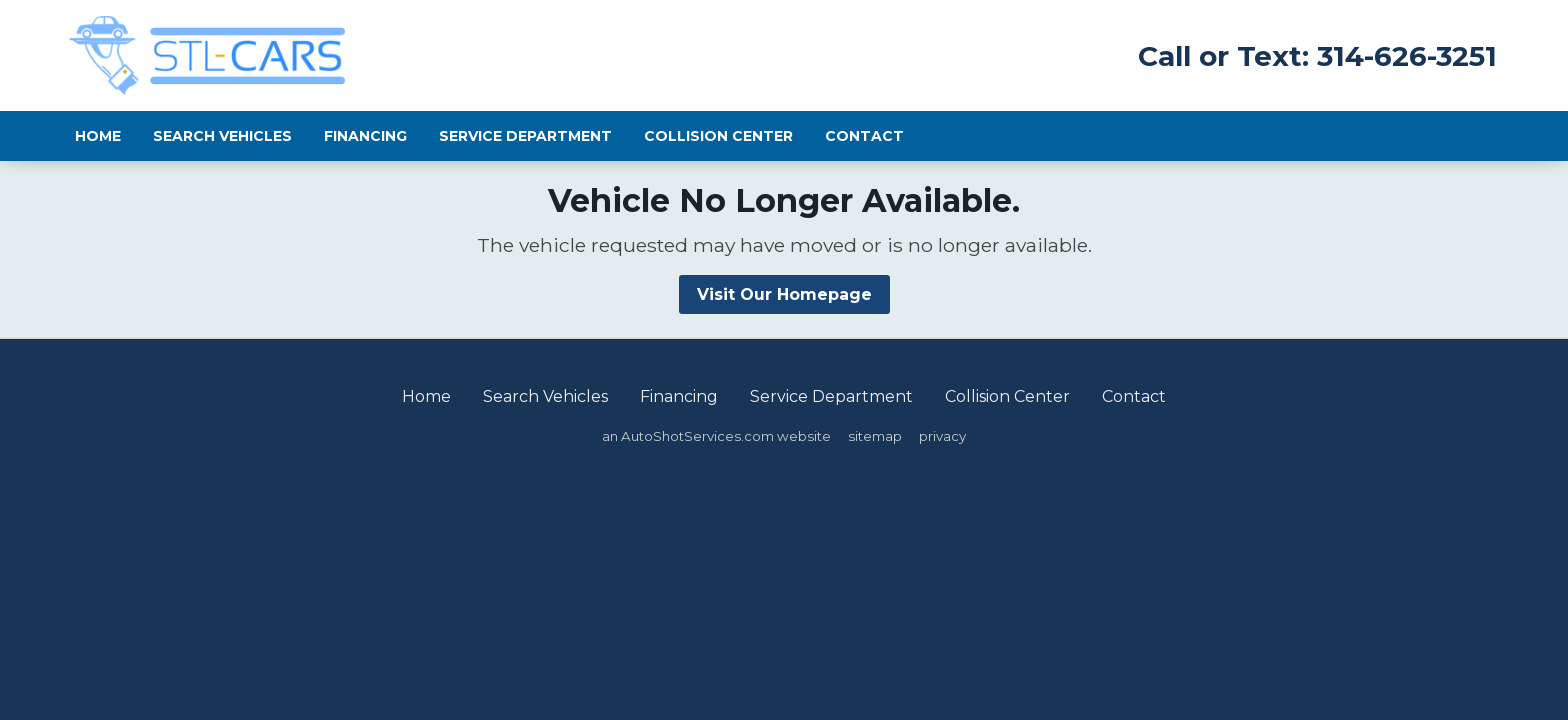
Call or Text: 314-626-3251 (1317, 56)
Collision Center (718, 136)
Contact (864, 136)
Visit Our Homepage (784, 294)
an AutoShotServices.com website (716, 436)
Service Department (525, 136)
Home (98, 136)
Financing (365, 136)
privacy (942, 436)
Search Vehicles (222, 136)
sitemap (875, 436)
